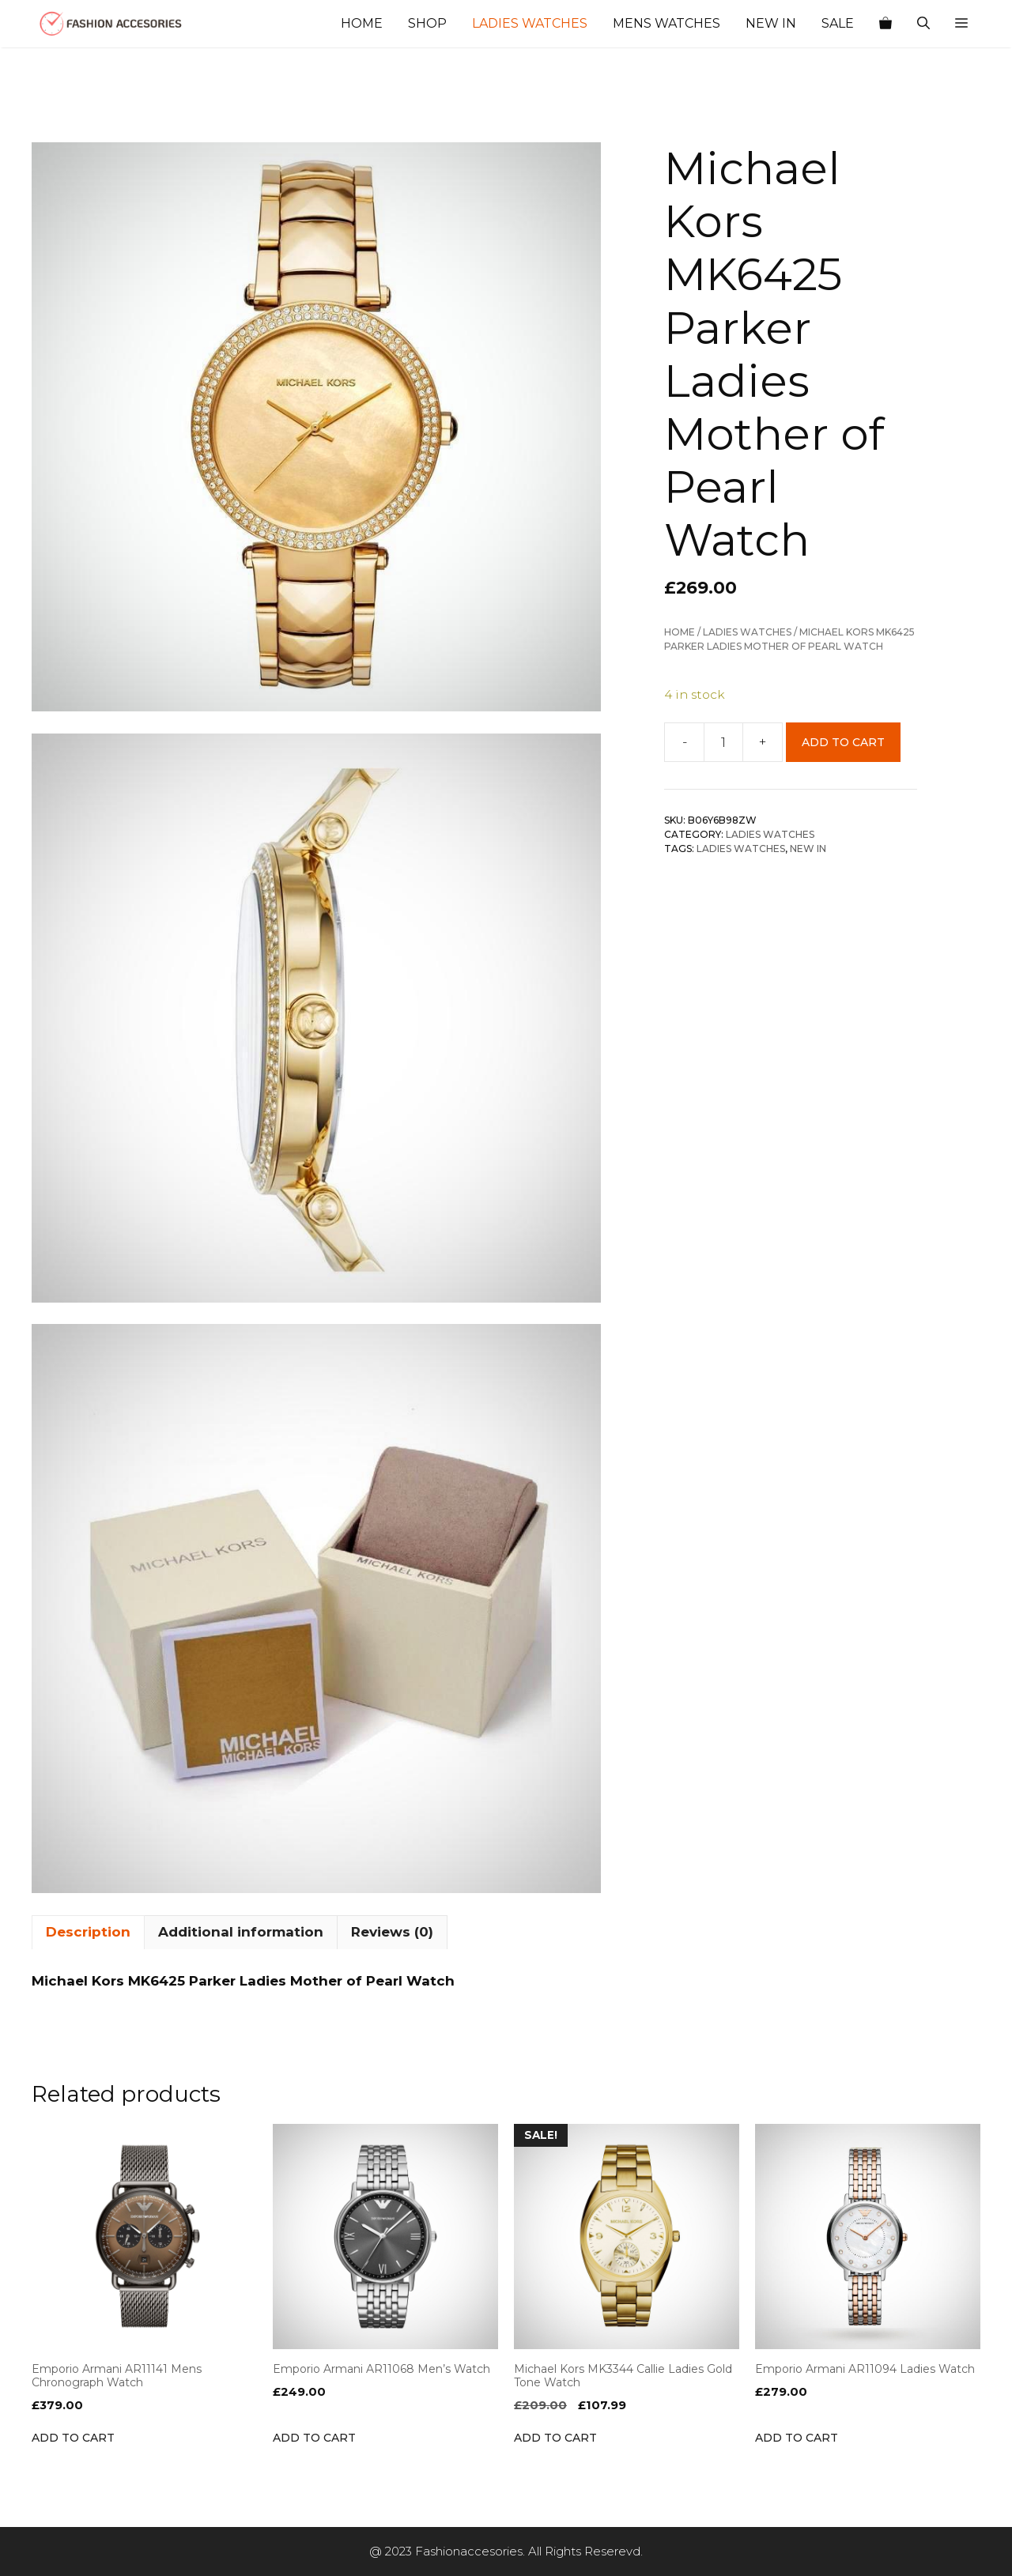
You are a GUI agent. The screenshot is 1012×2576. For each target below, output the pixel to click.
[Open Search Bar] (923, 23)
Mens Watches (666, 23)
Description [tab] (88, 1932)
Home (362, 23)
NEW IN (808, 848)
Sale (837, 23)
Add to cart (843, 742)
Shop (427, 23)
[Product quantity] (723, 742)
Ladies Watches (529, 23)
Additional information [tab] (240, 1932)
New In (771, 23)
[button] (961, 23)
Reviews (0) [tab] (392, 1932)
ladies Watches (741, 848)
